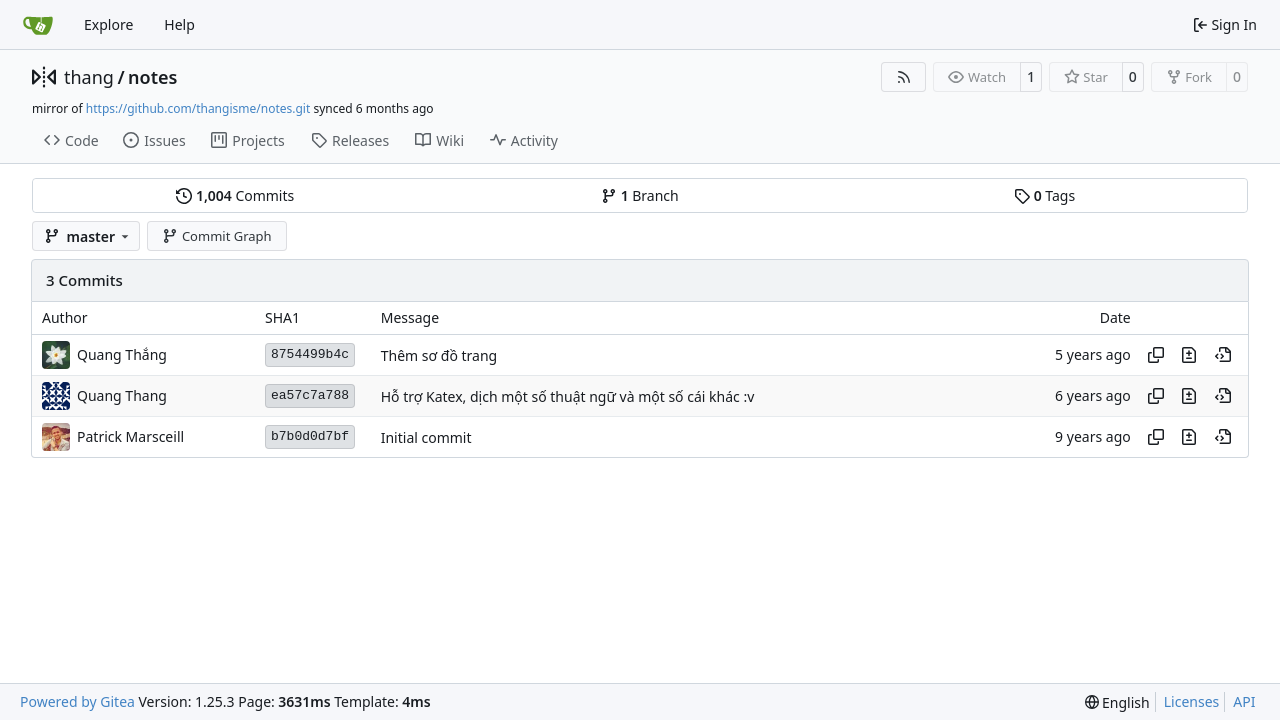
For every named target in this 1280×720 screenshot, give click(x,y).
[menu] (1117, 702)
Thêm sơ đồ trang (439, 355)
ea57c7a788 (310, 395)
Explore (108, 24)
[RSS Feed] (904, 77)
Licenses (1192, 701)
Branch (640, 195)
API (1244, 701)
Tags (1044, 195)
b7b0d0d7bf (310, 436)
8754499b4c (310, 354)
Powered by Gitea (77, 701)
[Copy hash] (1156, 355)
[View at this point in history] (1223, 355)
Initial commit (426, 437)
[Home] (38, 25)
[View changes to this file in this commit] (1189, 355)
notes (152, 77)
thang (89, 77)
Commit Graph (216, 236)
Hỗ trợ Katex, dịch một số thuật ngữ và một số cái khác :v (568, 396)
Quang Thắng (122, 354)
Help (179, 24)
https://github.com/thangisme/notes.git (198, 108)
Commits (235, 195)
